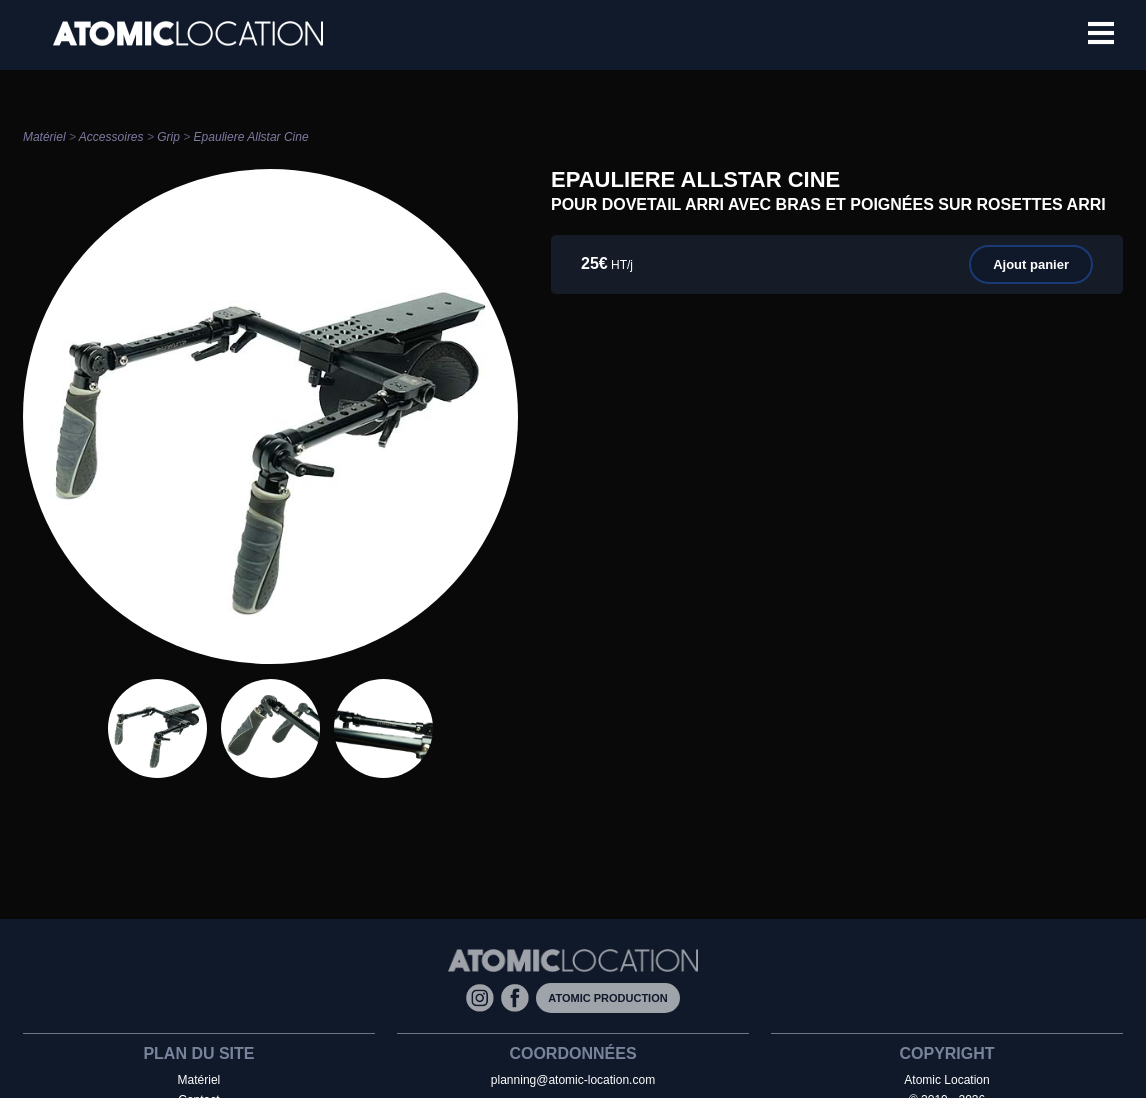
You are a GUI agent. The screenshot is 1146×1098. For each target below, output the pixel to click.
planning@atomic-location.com (573, 1080)
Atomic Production (607, 998)
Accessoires (111, 137)
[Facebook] (518, 996)
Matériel (44, 137)
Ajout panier (1031, 264)
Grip (168, 137)
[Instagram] (483, 996)
